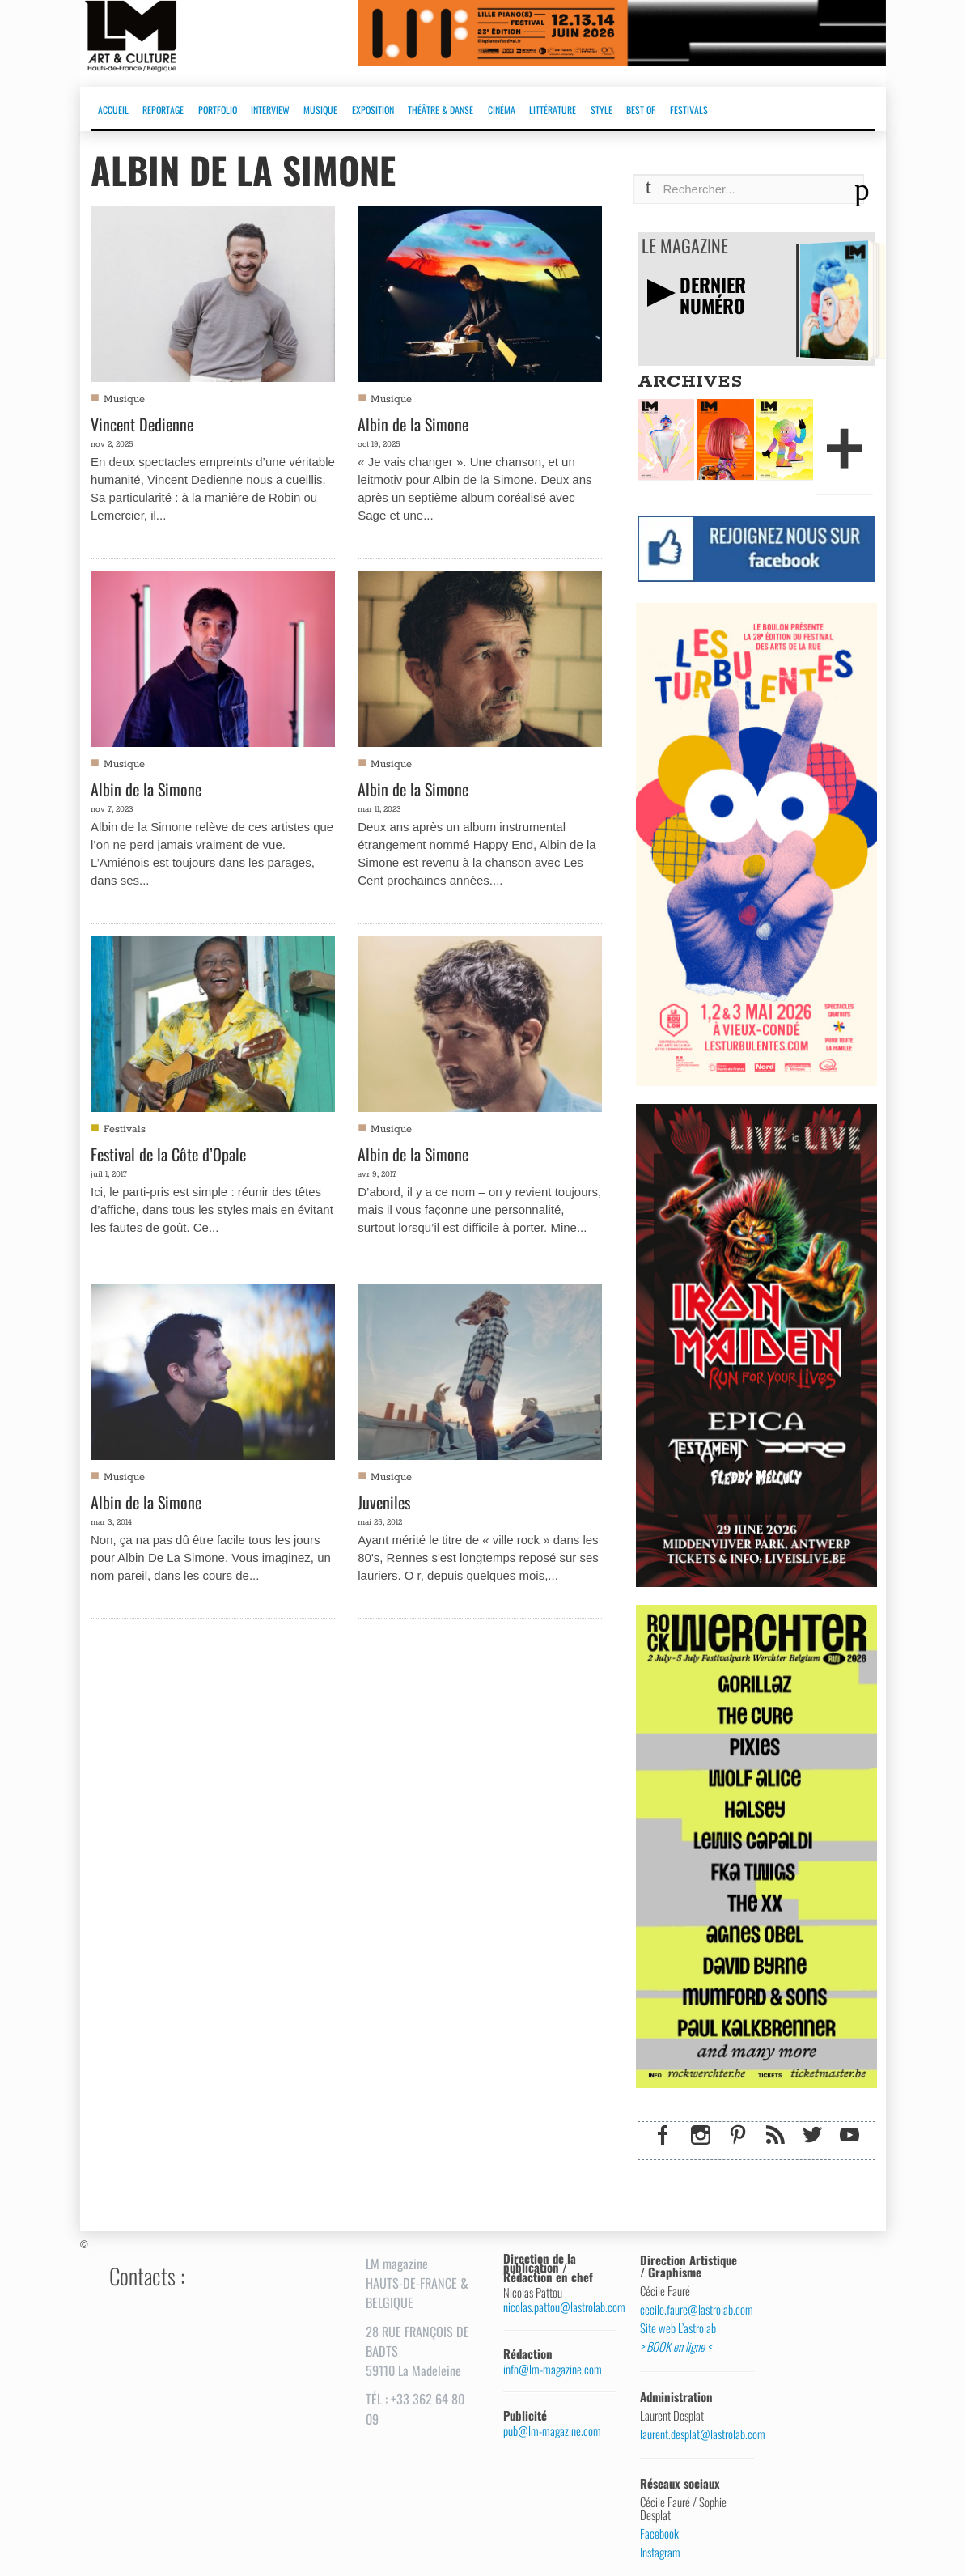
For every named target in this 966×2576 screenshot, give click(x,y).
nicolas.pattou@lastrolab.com (553, 2306)
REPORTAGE (163, 110)
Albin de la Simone (413, 424)
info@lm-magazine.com (552, 2369)
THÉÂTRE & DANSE (440, 110)
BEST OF (640, 110)
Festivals (125, 1129)
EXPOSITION (373, 110)
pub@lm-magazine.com (552, 2430)
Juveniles (384, 1502)
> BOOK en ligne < (675, 2346)
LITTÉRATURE (552, 110)
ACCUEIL (113, 110)
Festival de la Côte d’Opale (168, 1154)
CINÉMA (501, 110)
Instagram (660, 2552)
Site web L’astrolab (678, 2328)
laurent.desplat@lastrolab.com (690, 2434)
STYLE (601, 110)
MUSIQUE (320, 110)
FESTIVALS (689, 110)
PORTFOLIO (217, 110)
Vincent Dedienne (142, 424)
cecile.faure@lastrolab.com (690, 2309)
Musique (124, 399)
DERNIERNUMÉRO (713, 295)
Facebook (659, 2533)
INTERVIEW (270, 110)
